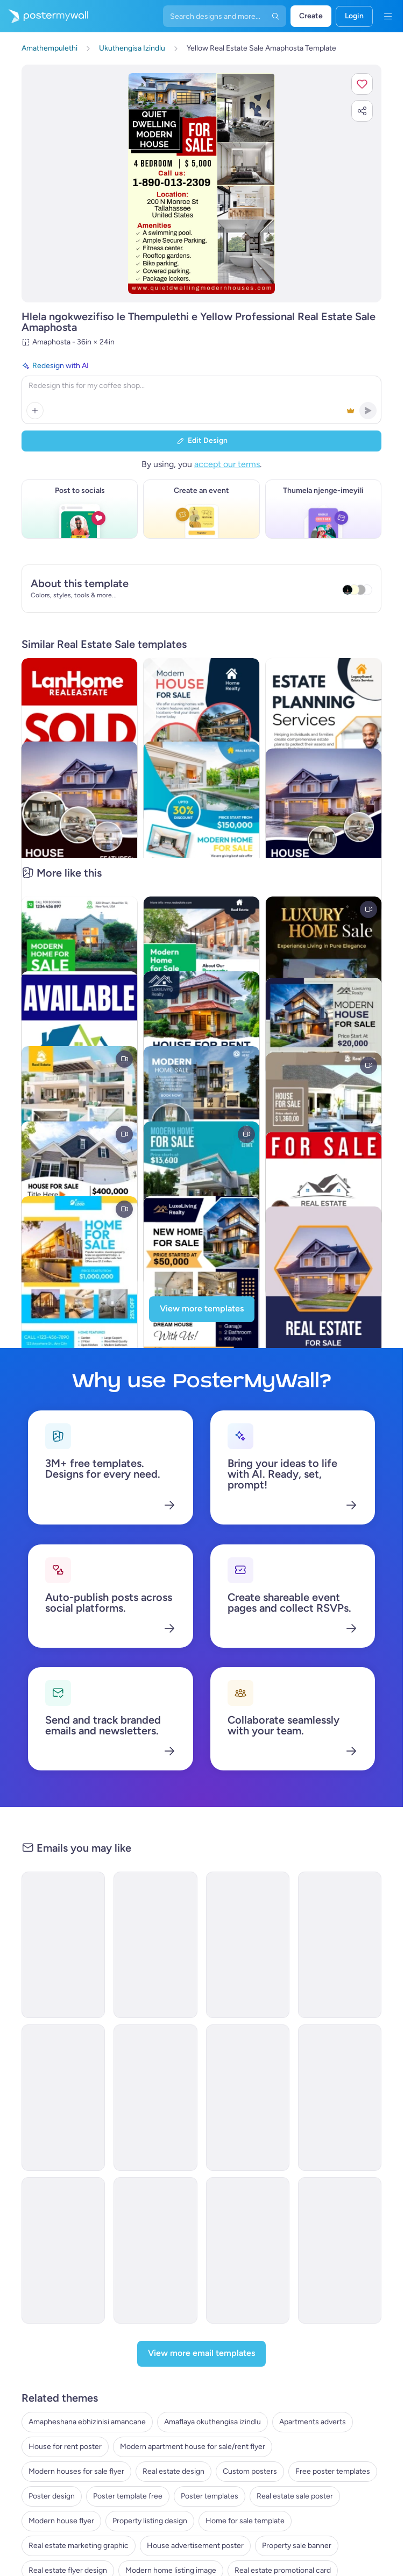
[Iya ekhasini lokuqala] (44, 16)
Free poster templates (332, 2471)
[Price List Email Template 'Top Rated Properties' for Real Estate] (339, 1945)
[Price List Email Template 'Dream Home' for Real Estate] (155, 2250)
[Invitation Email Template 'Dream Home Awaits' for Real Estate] (63, 2097)
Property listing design (149, 2520)
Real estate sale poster (295, 2496)
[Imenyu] (388, 16)
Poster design (52, 2496)
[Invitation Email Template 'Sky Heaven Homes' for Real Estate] (247, 1945)
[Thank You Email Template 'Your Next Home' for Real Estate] (247, 2097)
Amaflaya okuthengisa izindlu (212, 2421)
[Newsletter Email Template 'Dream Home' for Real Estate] (247, 2250)
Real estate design (173, 2471)
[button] (362, 84)
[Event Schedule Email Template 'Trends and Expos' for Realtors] (339, 2250)
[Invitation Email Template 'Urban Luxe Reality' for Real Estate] (63, 2250)
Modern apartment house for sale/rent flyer (192, 2446)
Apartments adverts (312, 2421)
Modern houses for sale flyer (76, 2471)
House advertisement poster (195, 2545)
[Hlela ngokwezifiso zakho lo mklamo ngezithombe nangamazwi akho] (201, 183)
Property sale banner (296, 2545)
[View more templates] (201, 1309)
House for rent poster (65, 2446)
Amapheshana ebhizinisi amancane (87, 2421)
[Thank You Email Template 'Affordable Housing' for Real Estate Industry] (63, 1945)
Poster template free (127, 2496)
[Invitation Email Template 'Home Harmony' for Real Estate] (339, 2097)
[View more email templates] (201, 2354)
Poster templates (209, 2496)
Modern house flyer (61, 2520)
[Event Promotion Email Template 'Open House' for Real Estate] (155, 1945)
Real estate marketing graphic (79, 2545)
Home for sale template (245, 2520)
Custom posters (250, 2471)
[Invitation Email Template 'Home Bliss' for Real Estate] (155, 2097)
